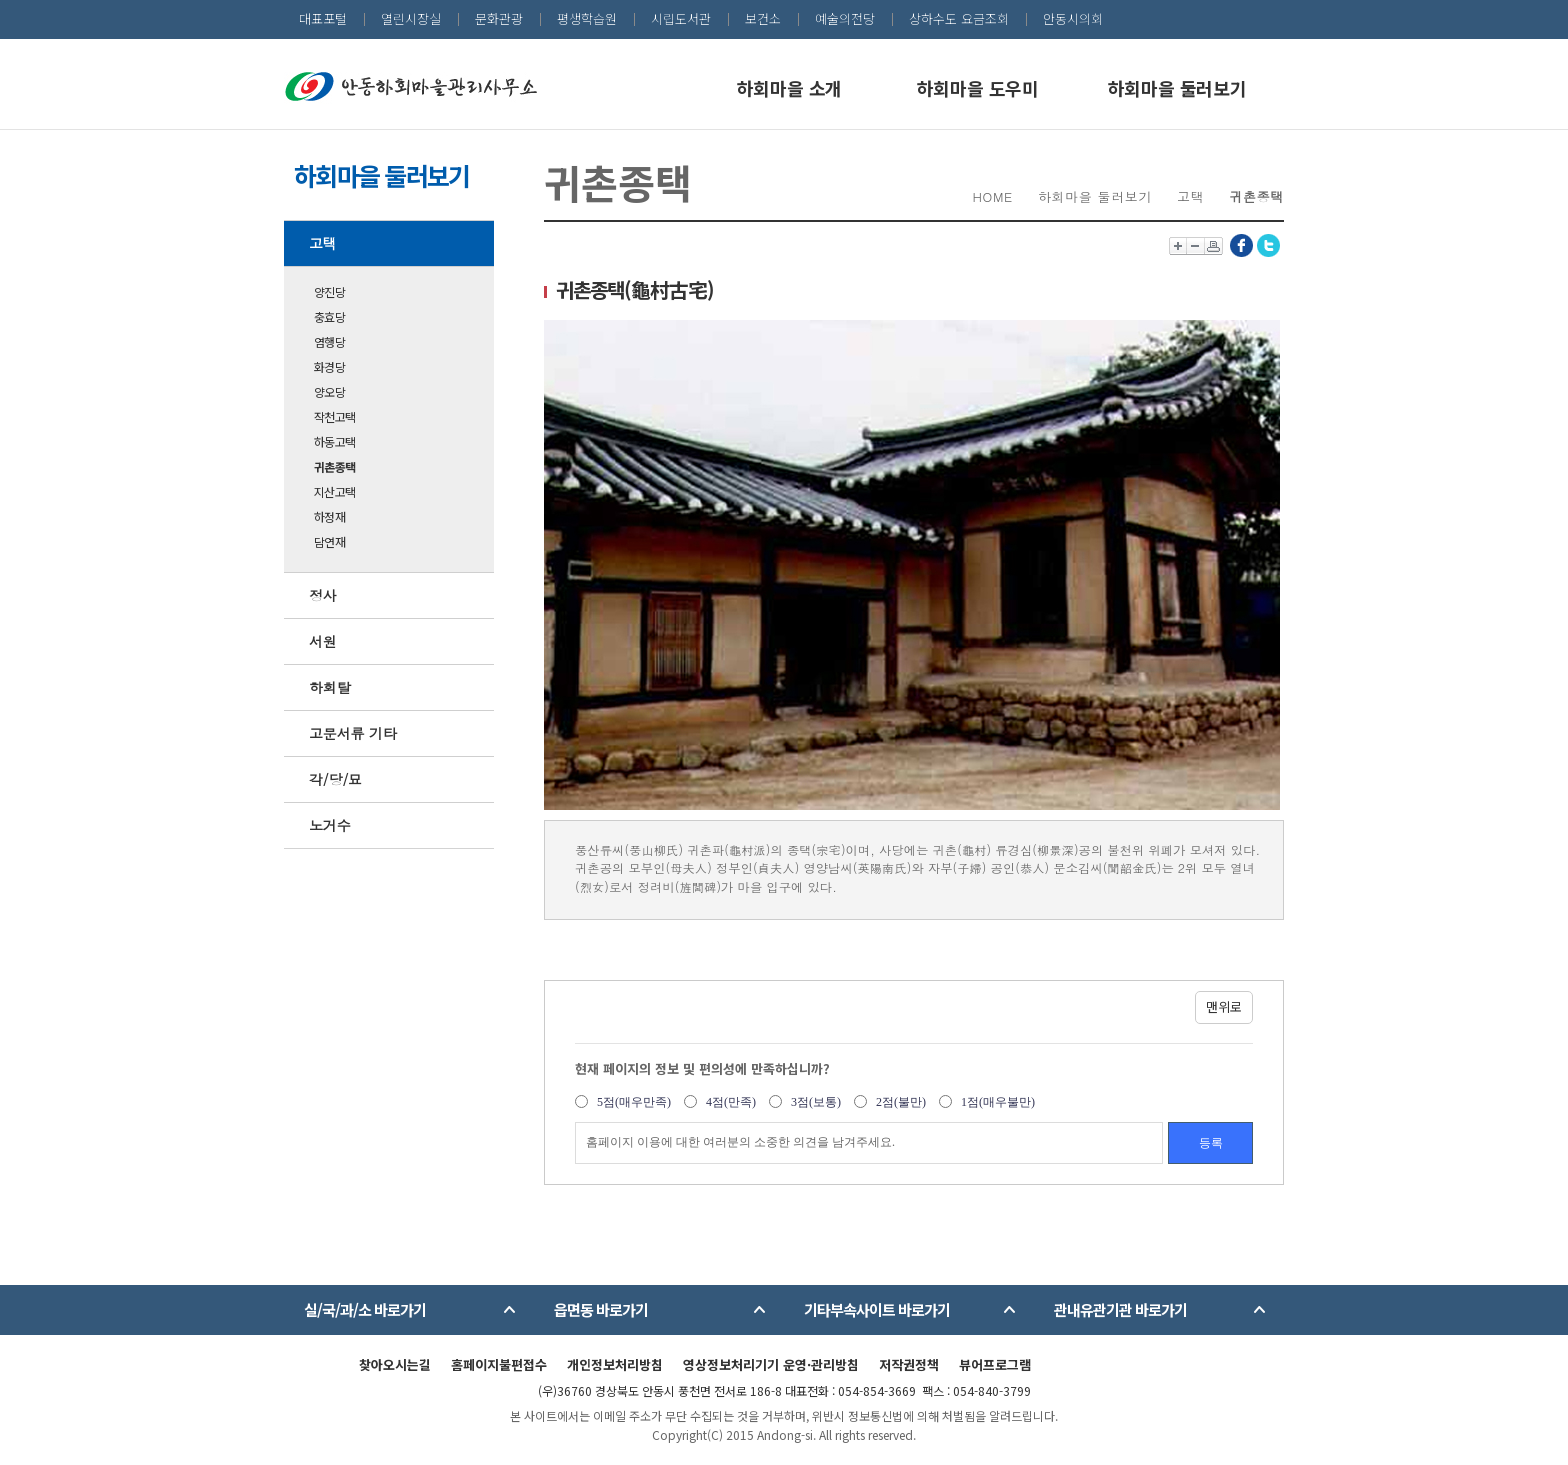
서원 (323, 641)
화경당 (329, 366)
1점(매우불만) (998, 1102)
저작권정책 (909, 1364)
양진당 (329, 291)
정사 (323, 595)
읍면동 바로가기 (601, 1309)
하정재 (329, 516)
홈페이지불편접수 (499, 1364)
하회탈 (330, 687)
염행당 (329, 341)
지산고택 (335, 491)
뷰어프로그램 (995, 1364)
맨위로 (1224, 1006)
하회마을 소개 (790, 88)
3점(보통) (816, 1102)
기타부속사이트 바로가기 (877, 1309)
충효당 (329, 316)
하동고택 (335, 441)
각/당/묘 (335, 779)
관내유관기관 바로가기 (1120, 1309)
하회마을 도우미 (978, 88)
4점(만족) (731, 1102)
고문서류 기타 (353, 733)
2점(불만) (901, 1102)
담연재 (329, 541)
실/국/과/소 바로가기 (365, 1309)
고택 (323, 243)
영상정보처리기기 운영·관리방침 (771, 1364)
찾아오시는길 (395, 1364)
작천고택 (335, 416)
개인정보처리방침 (615, 1364)
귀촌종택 (335, 466)
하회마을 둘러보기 (1177, 88)
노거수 (330, 825)
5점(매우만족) (634, 1102)
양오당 (329, 391)
